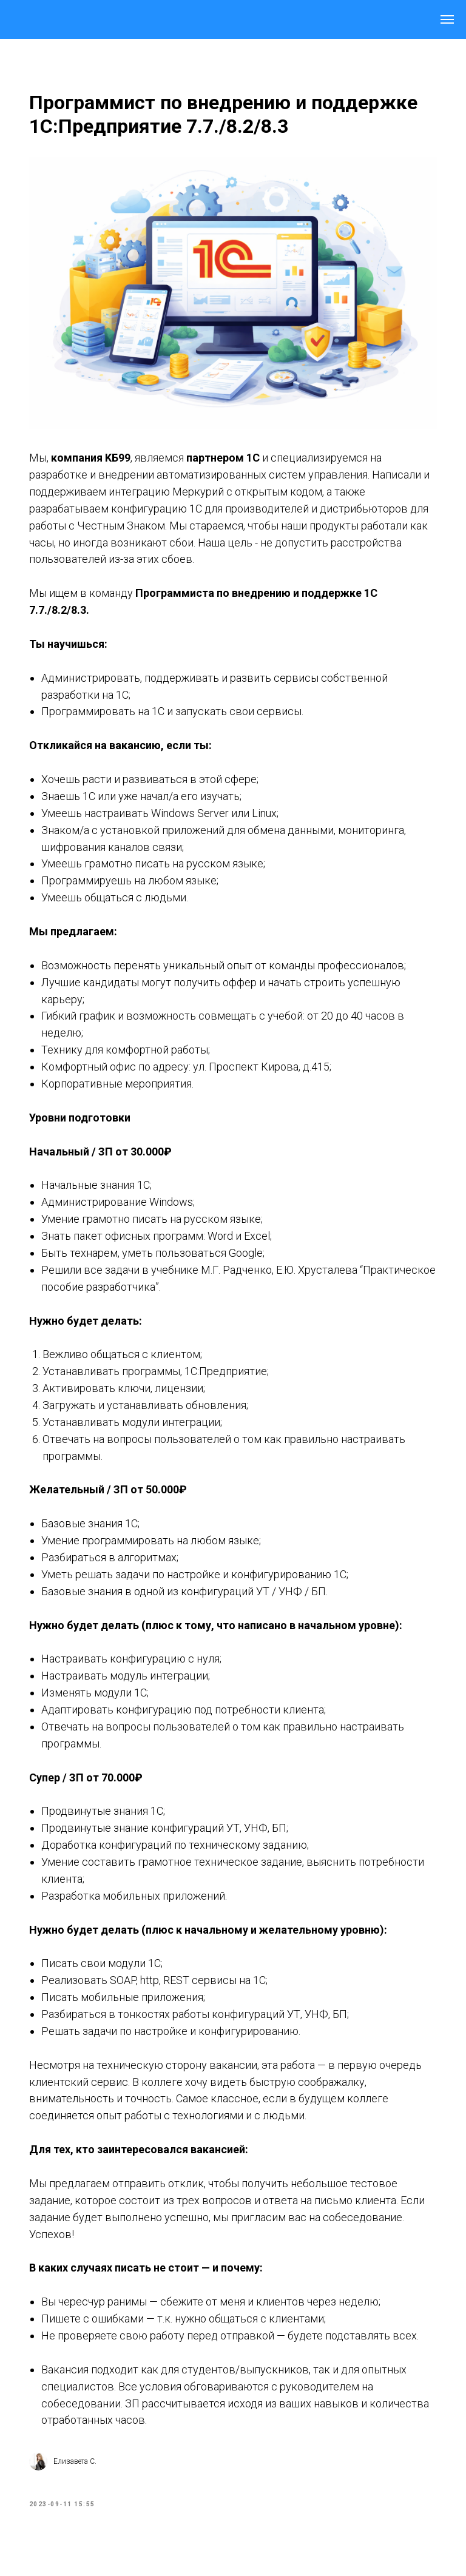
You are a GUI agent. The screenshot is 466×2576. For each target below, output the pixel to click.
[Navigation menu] (447, 19)
